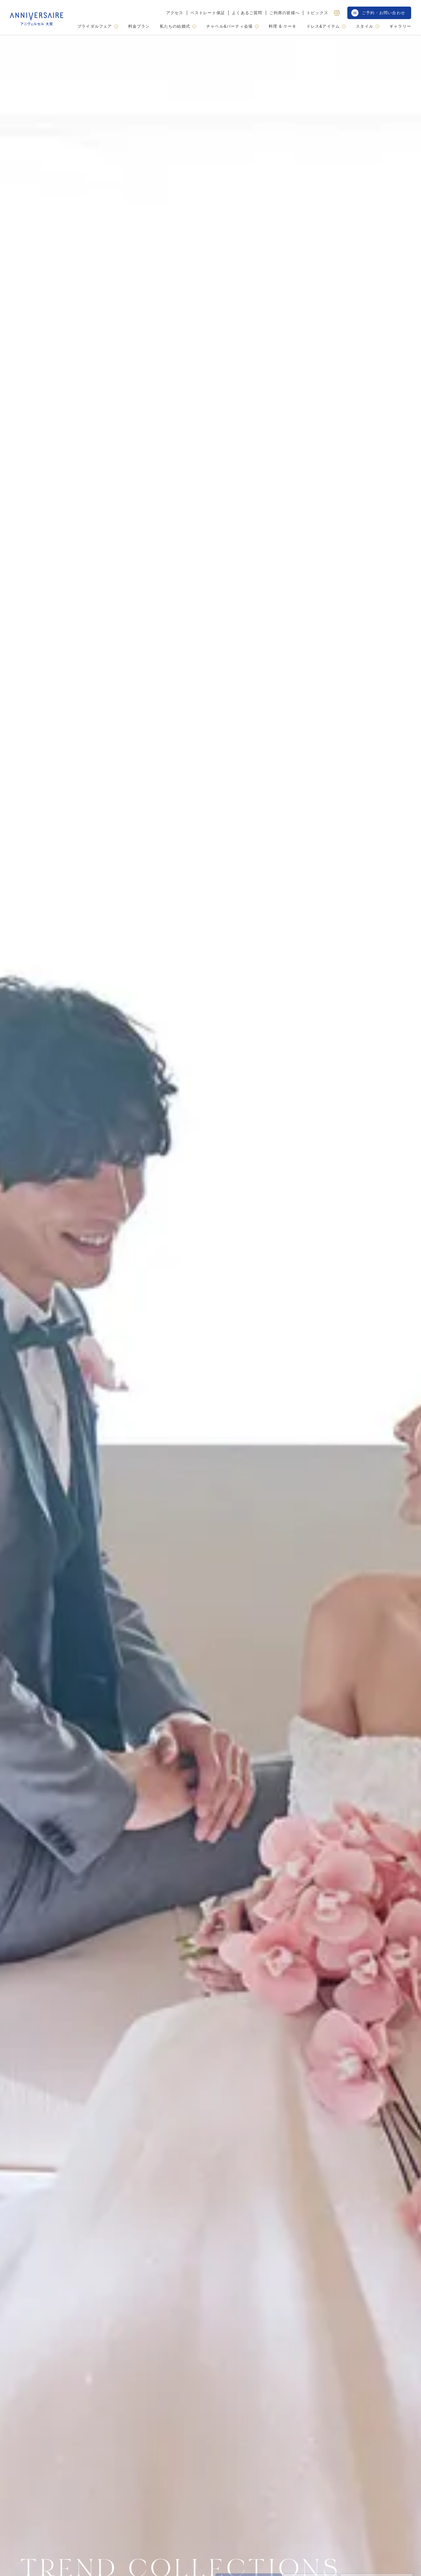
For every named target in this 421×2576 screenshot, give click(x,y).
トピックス (317, 13)
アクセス (175, 13)
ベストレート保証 (207, 13)
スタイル (368, 26)
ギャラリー (400, 26)
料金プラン (139, 26)
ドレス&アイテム (326, 26)
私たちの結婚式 (178, 26)
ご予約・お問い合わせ (378, 12)
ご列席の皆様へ (284, 13)
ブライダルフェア (97, 26)
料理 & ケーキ (282, 26)
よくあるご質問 (247, 13)
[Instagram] (337, 13)
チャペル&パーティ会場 (232, 26)
